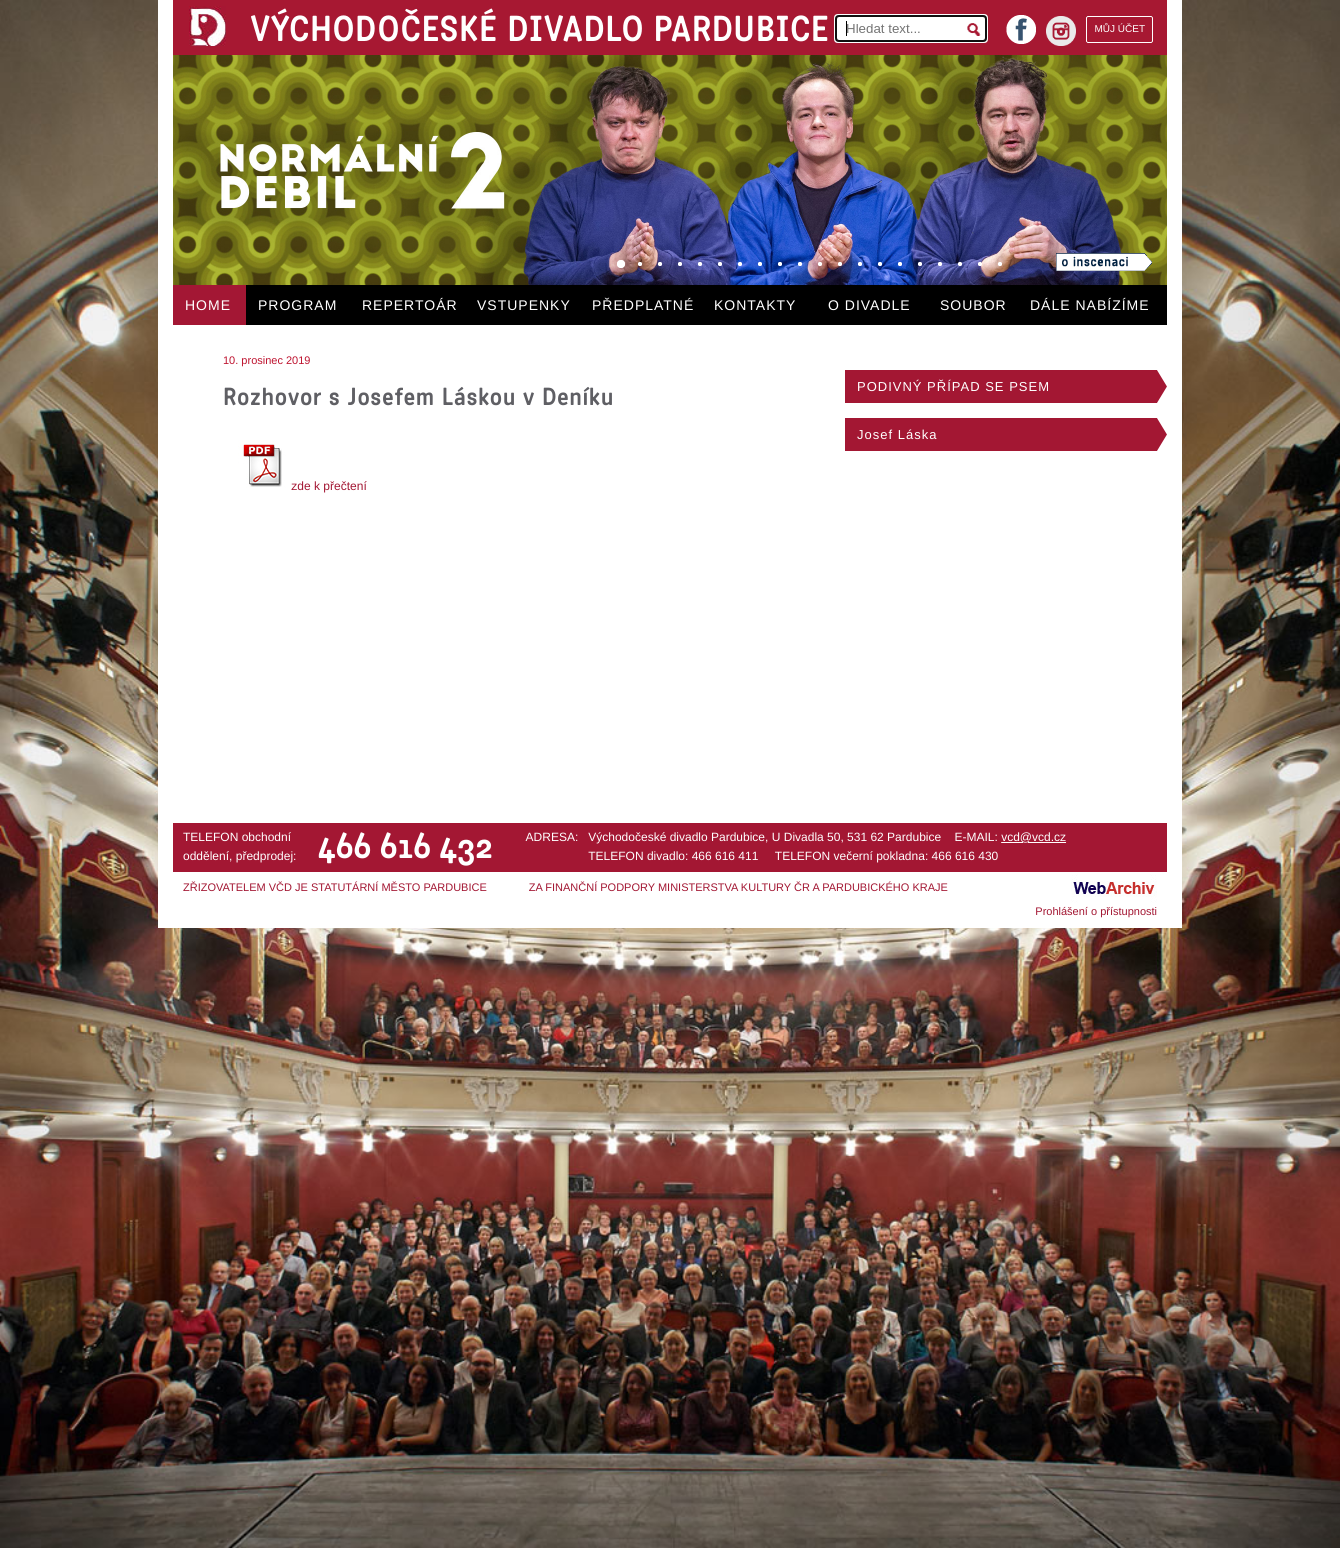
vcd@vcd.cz (1033, 837)
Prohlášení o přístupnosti (1096, 912)
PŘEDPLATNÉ (643, 305)
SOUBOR (973, 305)
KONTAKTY (755, 305)
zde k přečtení (302, 486)
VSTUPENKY (524, 305)
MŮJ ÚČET (1119, 29)
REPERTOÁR (410, 305)
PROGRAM (297, 305)
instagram (1061, 31)
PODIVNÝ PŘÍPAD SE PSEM (953, 386)
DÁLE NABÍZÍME (1090, 305)
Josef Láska (897, 434)
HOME (208, 305)
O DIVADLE (869, 305)
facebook (1021, 23)
